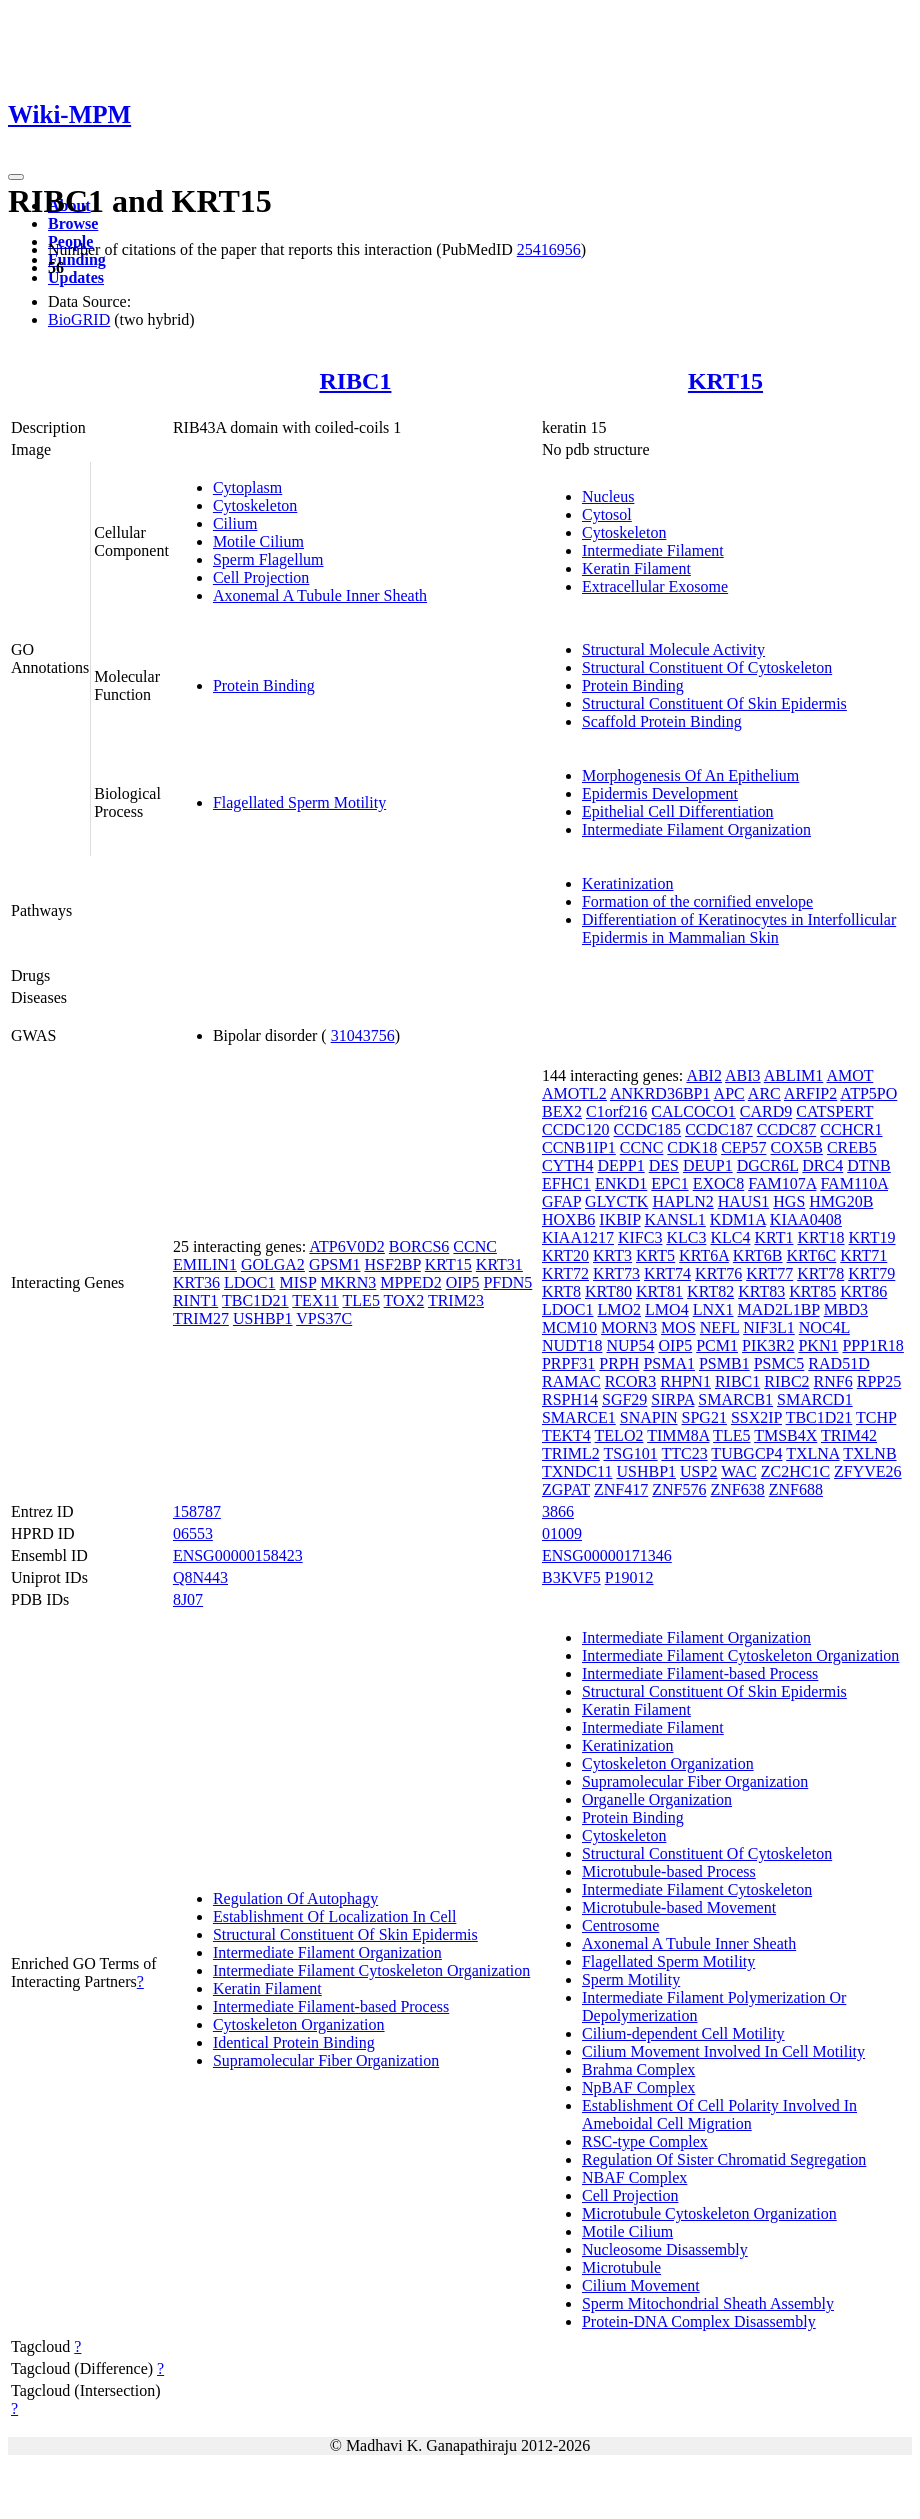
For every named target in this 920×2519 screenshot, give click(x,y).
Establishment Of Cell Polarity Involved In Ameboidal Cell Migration (719, 2114)
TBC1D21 (255, 1300)
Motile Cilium (258, 541)
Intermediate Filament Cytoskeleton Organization (371, 1970)
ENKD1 (621, 1183)
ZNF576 (679, 1489)
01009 (562, 1533)
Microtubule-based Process (669, 1871)
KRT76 (718, 1273)
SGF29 (624, 1399)
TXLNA (812, 1453)
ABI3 (743, 1075)
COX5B (796, 1147)
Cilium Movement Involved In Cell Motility (723, 2051)
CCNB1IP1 (579, 1147)
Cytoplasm (247, 487)
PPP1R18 (872, 1345)
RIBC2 (786, 1381)
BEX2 (562, 1111)
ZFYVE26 (868, 1471)
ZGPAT (566, 1489)
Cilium (235, 523)
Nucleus (608, 496)
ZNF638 (737, 1489)
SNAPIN (649, 1417)
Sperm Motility (631, 1979)
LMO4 (667, 1309)
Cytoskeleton (255, 505)
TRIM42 (849, 1435)
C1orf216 (616, 1111)
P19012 (629, 1577)
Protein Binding (264, 685)
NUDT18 (572, 1345)
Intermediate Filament (653, 550)
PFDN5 (507, 1282)
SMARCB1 (735, 1399)
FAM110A (854, 1183)
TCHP (876, 1417)
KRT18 (820, 1237)
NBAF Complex (634, 2177)
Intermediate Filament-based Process (331, 2006)
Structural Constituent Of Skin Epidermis (714, 703)
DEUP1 (708, 1165)
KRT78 (820, 1273)
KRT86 (863, 1291)
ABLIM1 (794, 1075)
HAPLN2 (682, 1201)
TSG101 (630, 1453)
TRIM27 (201, 1318)
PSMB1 (724, 1363)
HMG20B (841, 1201)
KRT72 (565, 1273)
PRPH (619, 1363)
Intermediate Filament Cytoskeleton (697, 1889)
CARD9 (766, 1111)
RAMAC (571, 1381)
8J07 (188, 1599)
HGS (789, 1201)
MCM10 (569, 1327)
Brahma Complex (638, 2069)
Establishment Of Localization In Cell (335, 1916)
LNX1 (713, 1309)
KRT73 (616, 1273)
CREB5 (852, 1147)
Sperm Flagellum (268, 559)
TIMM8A (678, 1435)
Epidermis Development (660, 793)
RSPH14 (570, 1399)
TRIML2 (571, 1453)
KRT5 (655, 1255)
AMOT (849, 1075)
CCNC (475, 1246)
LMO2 (620, 1309)
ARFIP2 (810, 1093)
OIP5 (463, 1282)
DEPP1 (621, 1165)
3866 (558, 1511)
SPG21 (704, 1417)
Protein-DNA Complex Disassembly (699, 2321)
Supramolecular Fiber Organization (326, 2060)
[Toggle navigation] (16, 177)
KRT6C (812, 1255)
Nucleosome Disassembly (665, 2249)
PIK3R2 (768, 1345)
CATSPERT (834, 1111)
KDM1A (738, 1219)
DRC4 (822, 1165)
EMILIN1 (205, 1264)
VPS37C (324, 1318)
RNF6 (833, 1381)
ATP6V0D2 (347, 1246)
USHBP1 (263, 1318)
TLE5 (361, 1300)
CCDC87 (787, 1129)
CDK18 (692, 1147)
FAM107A (782, 1183)
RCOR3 (631, 1381)
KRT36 (196, 1282)
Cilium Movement (641, 2285)
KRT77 (769, 1273)
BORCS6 (419, 1246)
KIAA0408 (806, 1219)
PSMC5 (779, 1363)
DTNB (869, 1165)
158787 (197, 1511)
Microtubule (621, 2267)
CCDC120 (576, 1129)
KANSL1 (675, 1219)
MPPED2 (410, 1282)
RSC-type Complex (645, 2141)
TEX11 (315, 1300)
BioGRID (79, 319)
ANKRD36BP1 (660, 1093)
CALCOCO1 (693, 1111)
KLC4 (730, 1237)
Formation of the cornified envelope (697, 901)
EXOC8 (719, 1183)
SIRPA (672, 1399)
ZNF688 (796, 1489)
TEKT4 (566, 1435)
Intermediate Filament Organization (696, 829)
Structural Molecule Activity (673, 649)
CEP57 (743, 1147)
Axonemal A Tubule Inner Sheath (320, 595)
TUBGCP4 (746, 1453)
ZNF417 (621, 1489)
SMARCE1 (579, 1417)
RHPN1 (685, 1381)
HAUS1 (744, 1201)
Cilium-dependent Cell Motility (683, 2033)
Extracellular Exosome (655, 586)
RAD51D (838, 1363)
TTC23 (684, 1453)
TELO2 (619, 1435)
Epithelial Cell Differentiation (678, 811)
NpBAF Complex (638, 2087)
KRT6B (758, 1255)
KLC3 (686, 1237)
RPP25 (879, 1381)
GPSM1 (335, 1264)
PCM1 (717, 1345)
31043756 (363, 1035)
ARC (764, 1093)
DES (664, 1165)
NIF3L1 (769, 1327)
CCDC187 (719, 1129)
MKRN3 (348, 1282)
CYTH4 (568, 1165)
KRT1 (773, 1237)
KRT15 (725, 381)
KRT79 (871, 1273)
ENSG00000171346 (607, 1555)
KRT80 (608, 1291)
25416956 (549, 249)
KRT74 (667, 1273)
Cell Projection (261, 577)
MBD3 (846, 1309)
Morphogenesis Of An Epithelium (690, 775)
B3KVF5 (571, 1577)
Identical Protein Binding (294, 2042)
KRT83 (761, 1291)
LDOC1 (250, 1282)
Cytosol (607, 514)
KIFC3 (640, 1237)
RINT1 (195, 1300)
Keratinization (628, 883)
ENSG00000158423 (238, 1555)
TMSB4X (785, 1435)
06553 (193, 1533)
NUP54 (630, 1345)
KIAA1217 (578, 1237)
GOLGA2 (273, 1264)
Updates (76, 277)
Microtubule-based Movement (679, 1907)
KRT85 (812, 1291)
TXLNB (869, 1453)
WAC (739, 1471)
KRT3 (612, 1255)
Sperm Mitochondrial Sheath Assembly (708, 2303)
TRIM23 (456, 1300)
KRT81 (659, 1291)
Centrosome (620, 1925)
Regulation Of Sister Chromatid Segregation (724, 2159)
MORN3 (629, 1327)
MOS (678, 1327)
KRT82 (710, 1291)
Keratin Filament (636, 568)
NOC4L (824, 1327)
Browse (73, 223)
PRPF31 (568, 1363)
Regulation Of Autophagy (295, 1898)
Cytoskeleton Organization (299, 2024)
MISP (298, 1282)
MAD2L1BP (779, 1309)
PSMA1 (669, 1363)
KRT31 (499, 1264)
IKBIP (619, 1219)
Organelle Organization (657, 1799)
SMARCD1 (815, 1399)
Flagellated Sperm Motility (299, 802)
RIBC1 (355, 381)
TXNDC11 (577, 1471)
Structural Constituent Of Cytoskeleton (707, 667)
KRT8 (561, 1291)
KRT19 (872, 1237)
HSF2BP (392, 1264)
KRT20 (565, 1255)
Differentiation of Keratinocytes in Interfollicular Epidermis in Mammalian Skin (739, 928)
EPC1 (669, 1183)
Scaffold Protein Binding (662, 721)
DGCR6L (768, 1165)
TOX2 (404, 1300)
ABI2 (704, 1075)
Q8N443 (200, 1577)
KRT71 (863, 1255)
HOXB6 (568, 1219)
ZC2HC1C (795, 1471)
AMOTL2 (574, 1093)
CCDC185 (648, 1129)
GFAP (561, 1201)
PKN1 (818, 1345)
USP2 (698, 1471)
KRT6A (704, 1255)
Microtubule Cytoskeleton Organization (709, 2213)
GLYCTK (616, 1201)
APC (729, 1093)
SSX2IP (756, 1417)
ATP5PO (868, 1093)
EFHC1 (566, 1183)
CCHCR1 (851, 1129)
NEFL (719, 1327)
